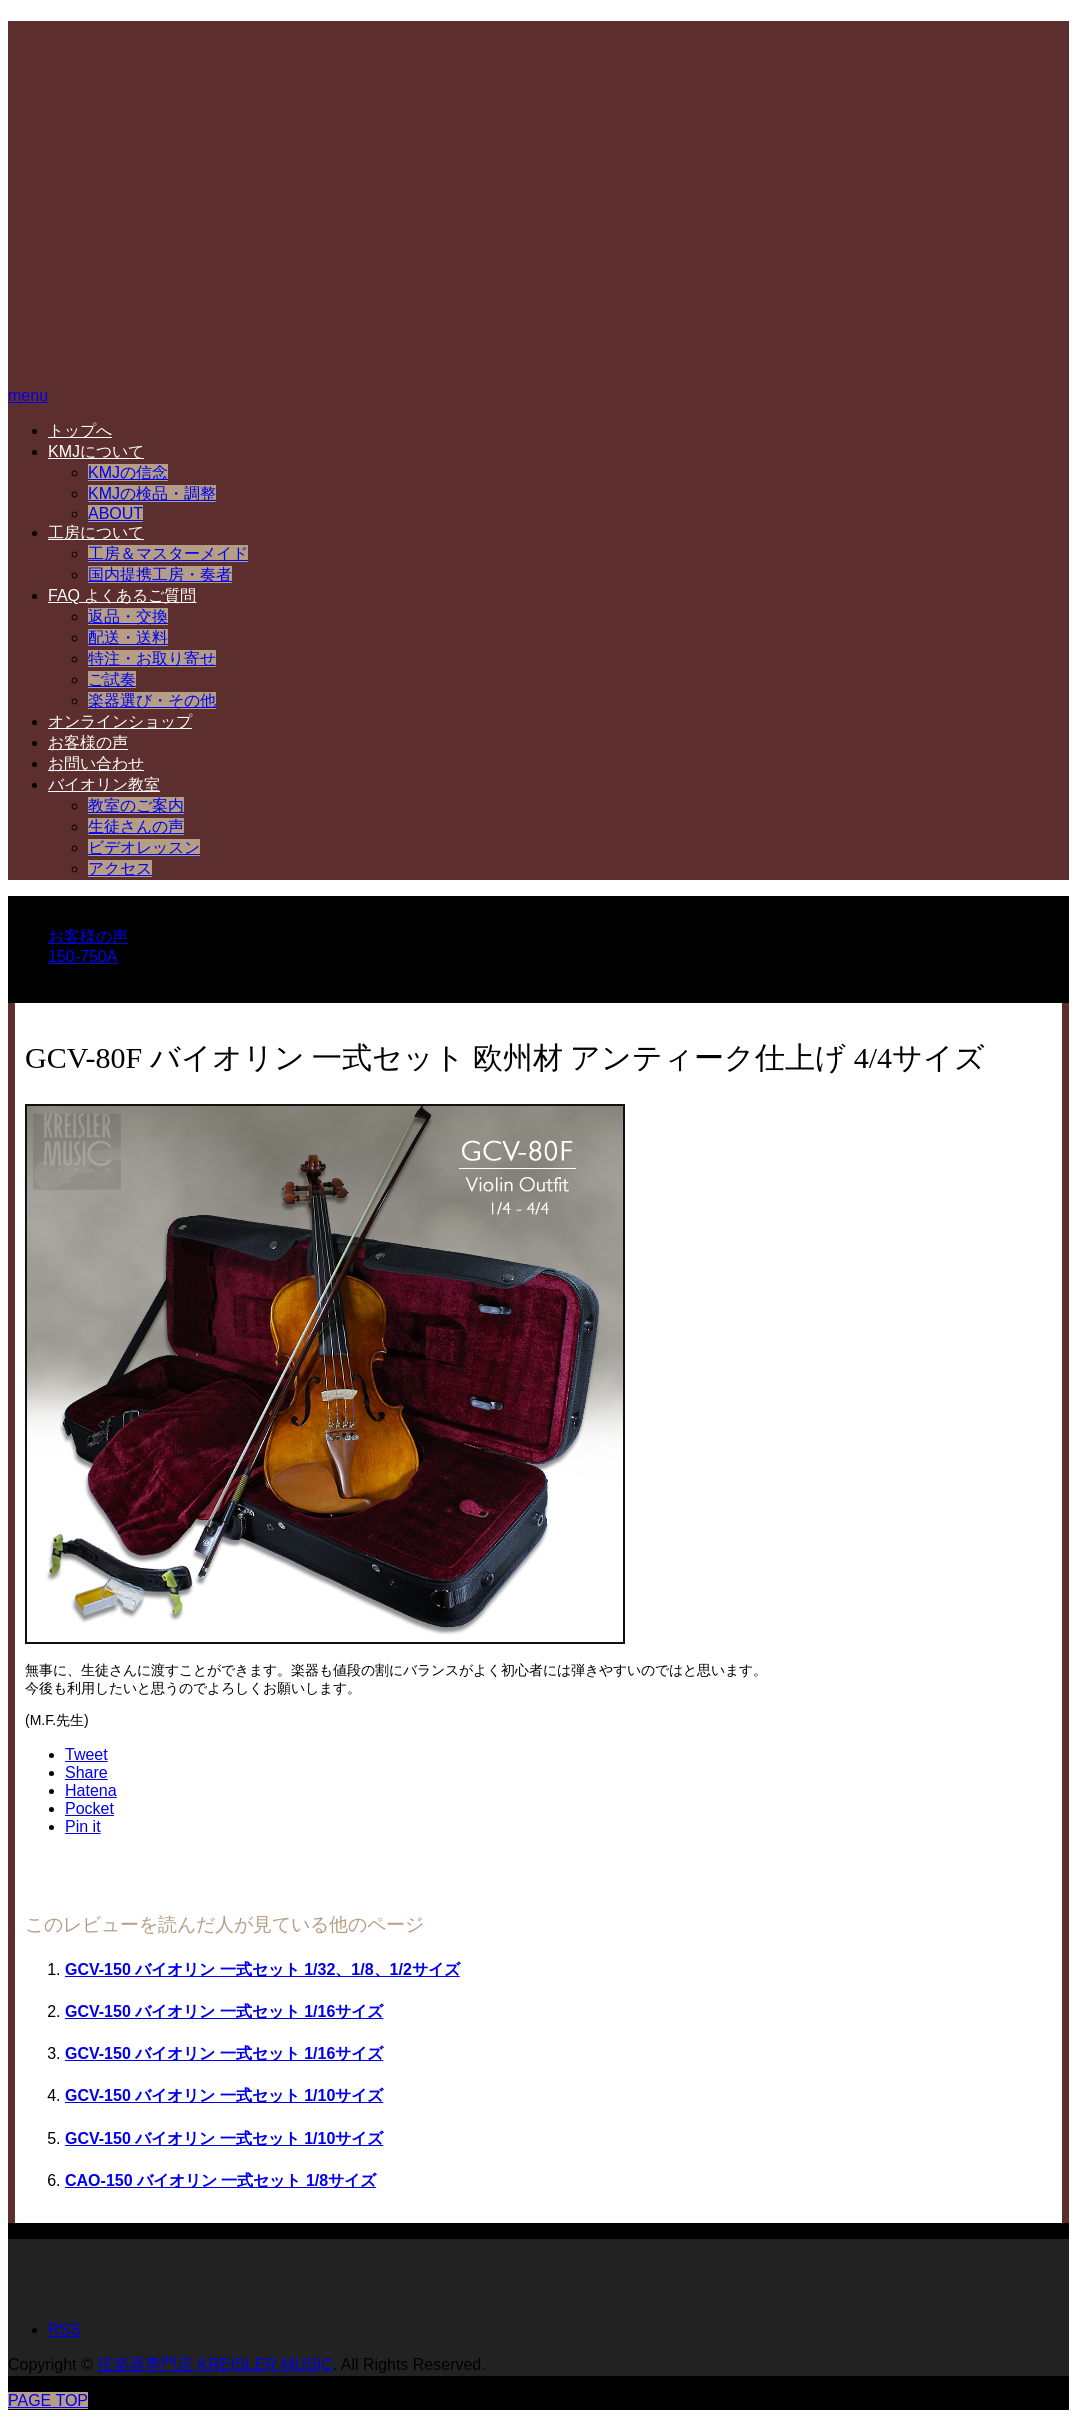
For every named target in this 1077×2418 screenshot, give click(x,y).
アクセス (120, 868)
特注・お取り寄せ (152, 658)
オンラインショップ (120, 721)
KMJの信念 (128, 472)
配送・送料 (128, 637)
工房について (96, 532)
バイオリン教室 (104, 784)
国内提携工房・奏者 (160, 574)
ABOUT (115, 513)
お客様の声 (88, 742)
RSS (64, 2329)
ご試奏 (112, 679)
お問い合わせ (96, 763)
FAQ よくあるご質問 (122, 595)
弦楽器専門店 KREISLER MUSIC (215, 2364)
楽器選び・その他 (152, 700)
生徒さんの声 (136, 826)
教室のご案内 (136, 805)
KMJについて (96, 451)
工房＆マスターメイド (168, 553)
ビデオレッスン (144, 847)
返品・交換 (128, 616)
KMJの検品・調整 (152, 493)
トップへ (80, 430)
